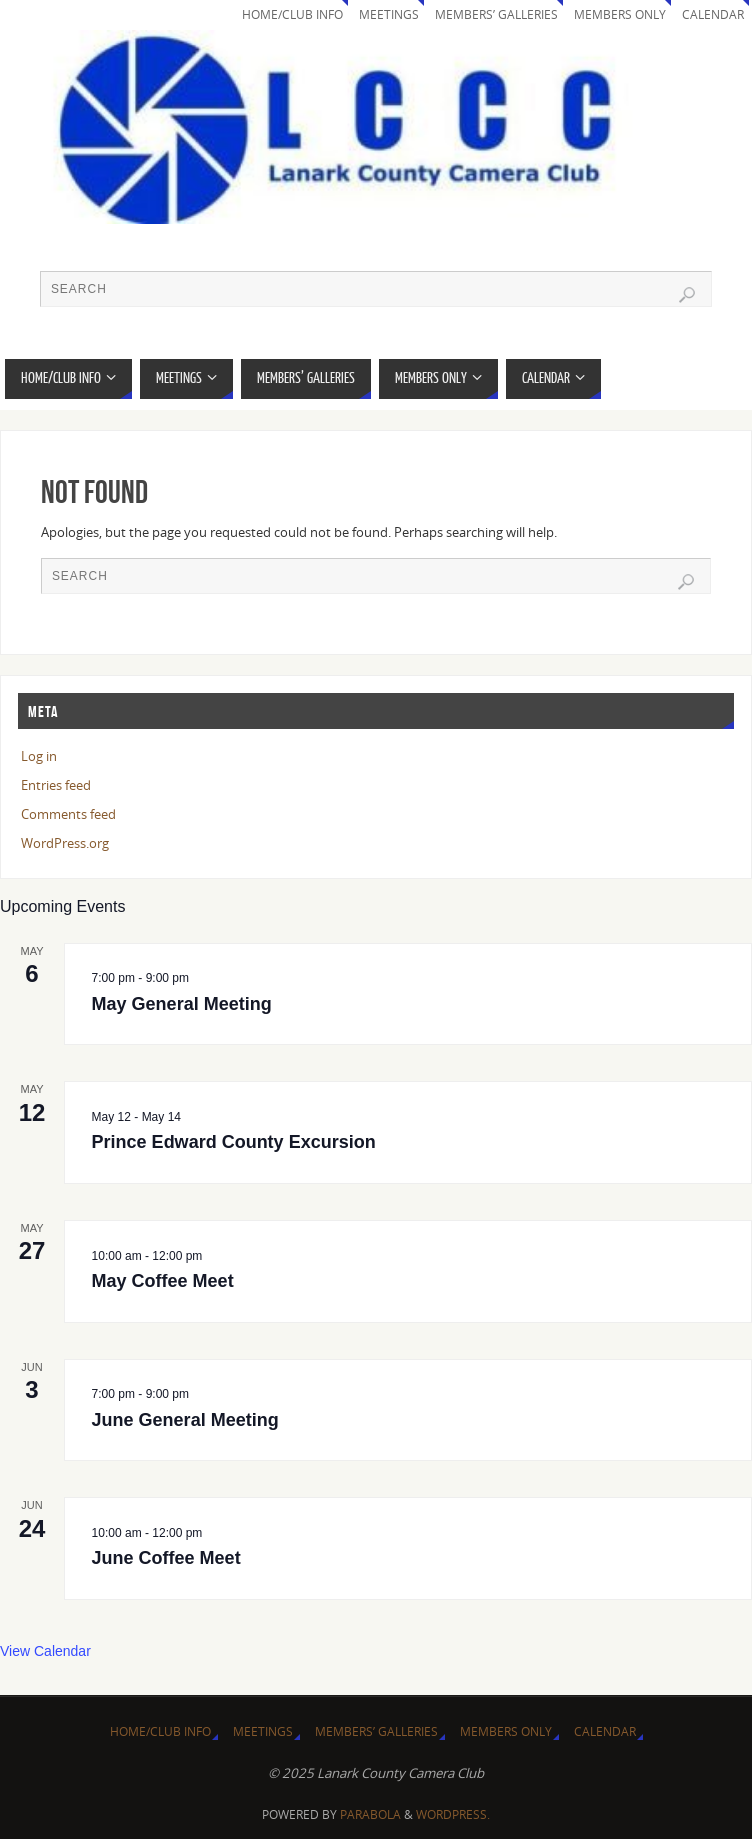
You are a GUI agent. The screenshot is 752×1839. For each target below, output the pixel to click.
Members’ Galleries (496, 14)
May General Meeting (182, 1004)
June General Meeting (185, 1420)
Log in (39, 756)
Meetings (389, 14)
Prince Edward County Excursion (234, 1142)
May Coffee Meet (163, 1281)
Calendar (713, 14)
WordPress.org (65, 843)
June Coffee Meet (166, 1558)
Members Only (620, 14)
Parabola (370, 1814)
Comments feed (68, 814)
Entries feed (56, 785)
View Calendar (45, 1651)
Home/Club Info (292, 14)
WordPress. (453, 1814)
